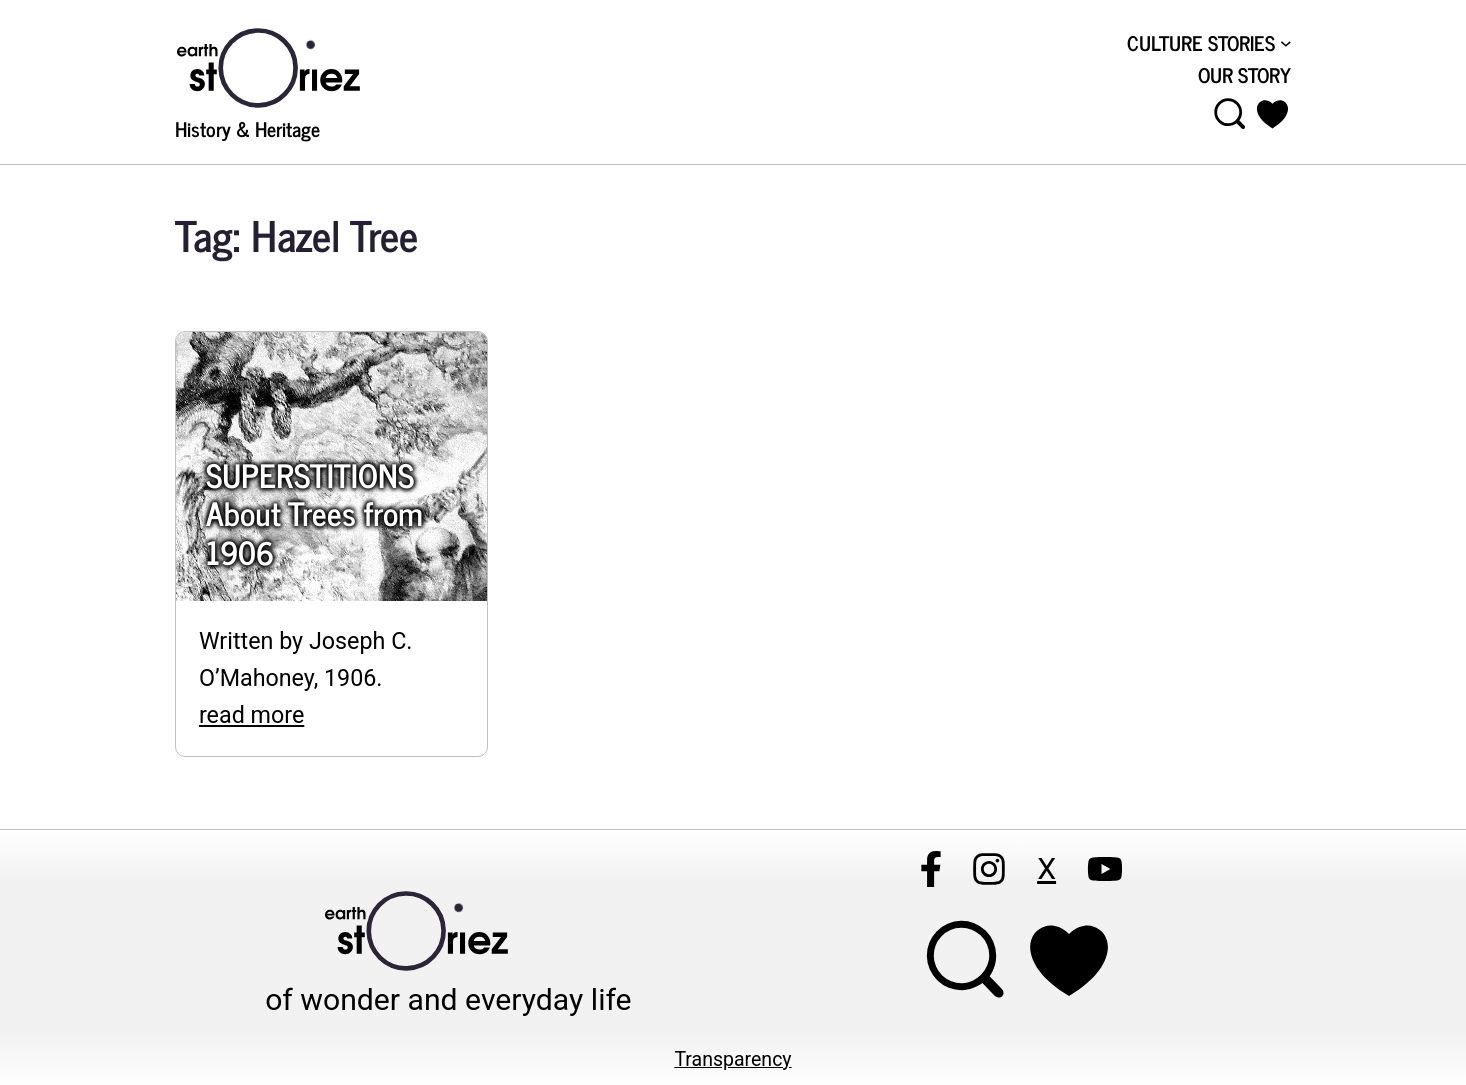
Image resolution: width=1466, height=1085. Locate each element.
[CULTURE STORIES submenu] (1209, 42)
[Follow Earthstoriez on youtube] (1105, 869)
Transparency (732, 1059)
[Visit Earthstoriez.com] (300, 66)
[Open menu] (1230, 114)
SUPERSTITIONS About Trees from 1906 (314, 513)
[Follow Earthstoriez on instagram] (989, 869)
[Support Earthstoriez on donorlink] (1069, 960)
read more (251, 715)
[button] (1272, 114)
